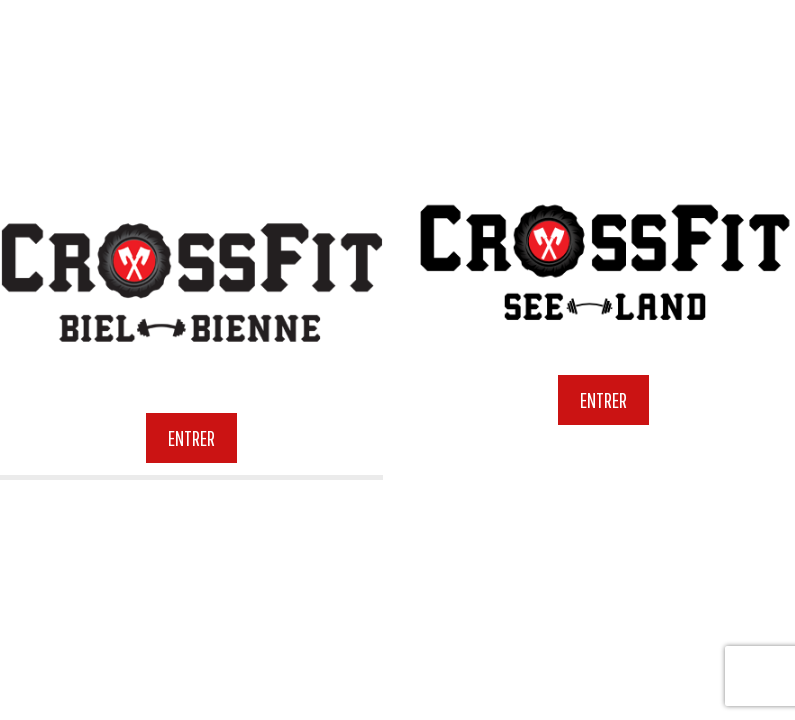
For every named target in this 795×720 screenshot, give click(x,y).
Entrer (191, 437)
